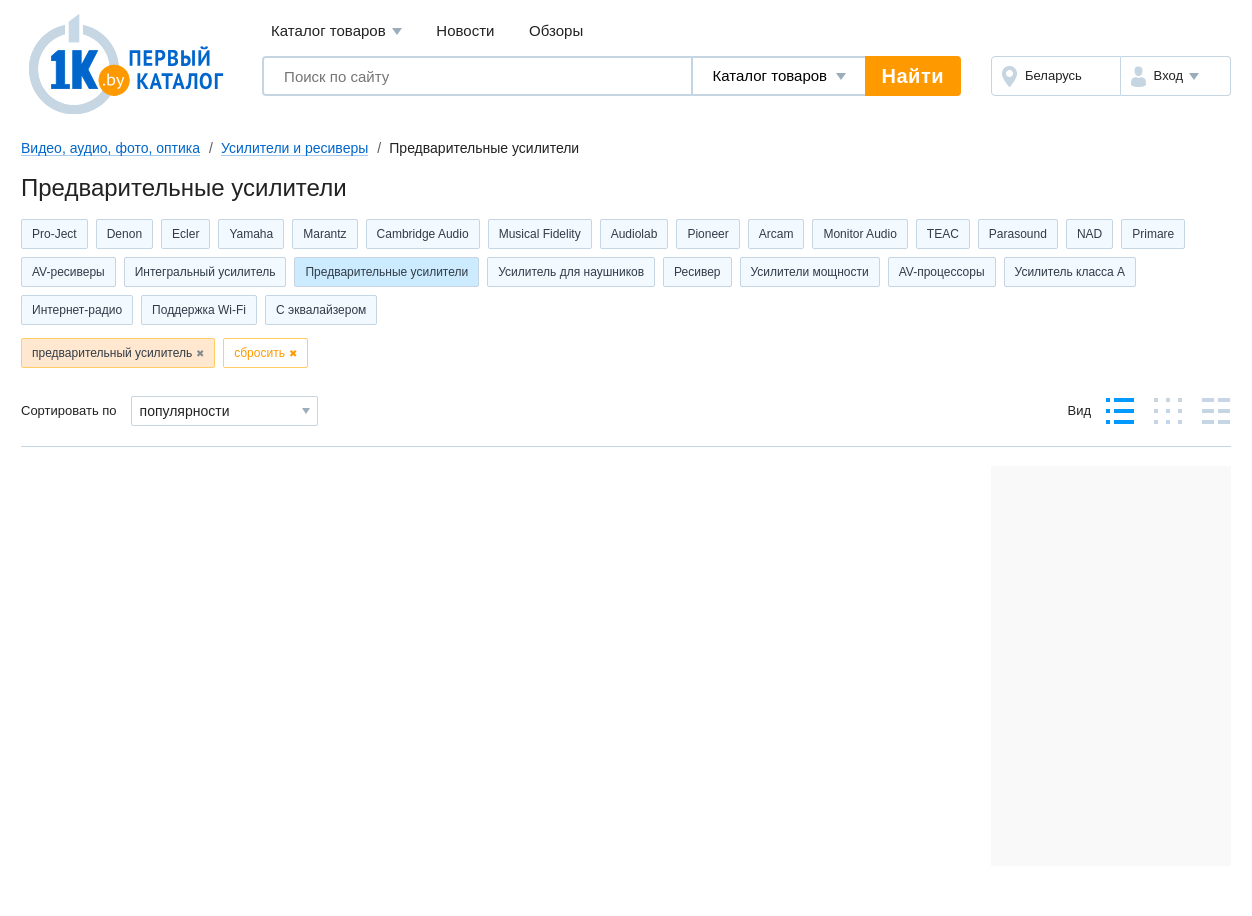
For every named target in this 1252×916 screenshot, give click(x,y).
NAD (1089, 234)
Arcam (776, 234)
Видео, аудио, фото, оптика (110, 148)
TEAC (943, 234)
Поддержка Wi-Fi (199, 310)
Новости (465, 30)
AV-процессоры (942, 272)
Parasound (1018, 234)
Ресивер (697, 272)
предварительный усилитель (112, 353)
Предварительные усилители (386, 272)
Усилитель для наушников (571, 272)
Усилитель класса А (1070, 272)
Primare (1153, 234)
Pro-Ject (54, 234)
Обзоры (556, 30)
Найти (913, 76)
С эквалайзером (321, 310)
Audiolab (634, 234)
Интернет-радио (77, 310)
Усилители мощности (810, 272)
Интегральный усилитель (205, 272)
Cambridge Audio (423, 234)
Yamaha (251, 234)
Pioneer (707, 234)
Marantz (324, 234)
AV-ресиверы (68, 272)
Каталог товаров (336, 31)
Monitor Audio (859, 234)
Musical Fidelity (540, 234)
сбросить (259, 353)
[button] (1175, 76)
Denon (124, 234)
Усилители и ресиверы (294, 148)
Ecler (185, 234)
